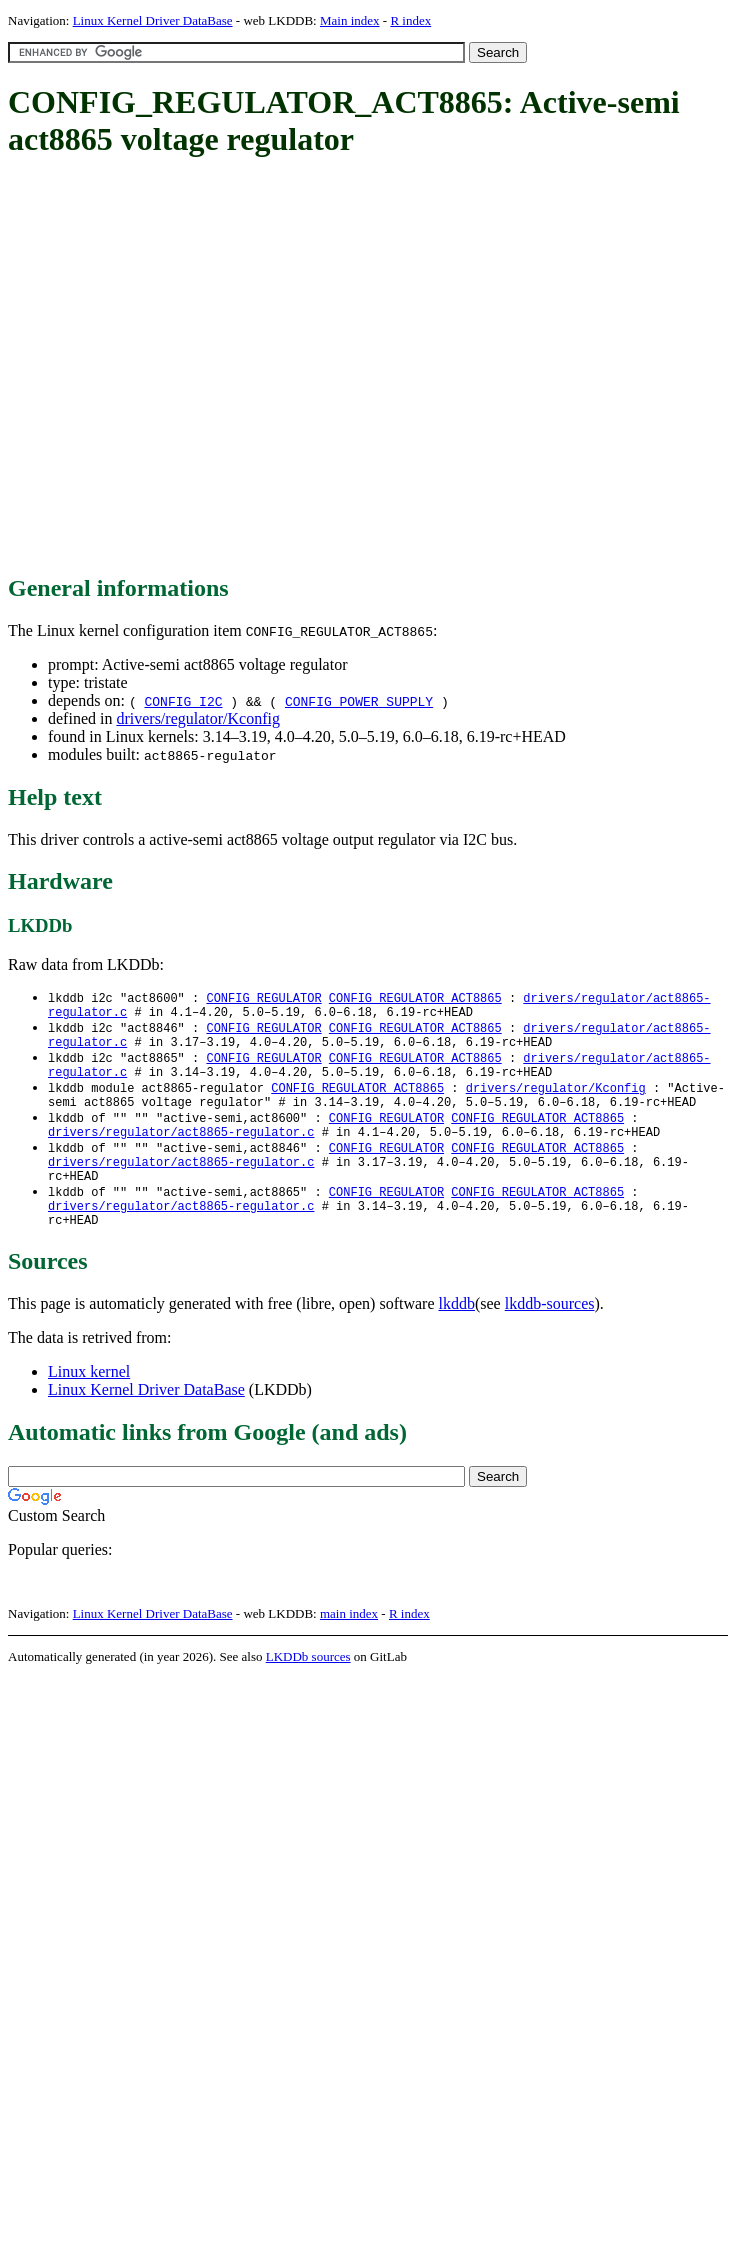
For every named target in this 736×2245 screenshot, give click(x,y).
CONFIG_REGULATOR (263, 998)
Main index (350, 20)
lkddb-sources (550, 1337)
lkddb (457, 1337)
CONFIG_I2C (183, 701)
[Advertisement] (187, 367)
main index (349, 1647)
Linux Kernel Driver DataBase (153, 20)
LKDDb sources (308, 1690)
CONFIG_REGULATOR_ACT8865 (415, 998)
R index (410, 20)
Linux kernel (89, 1405)
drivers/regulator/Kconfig (198, 718)
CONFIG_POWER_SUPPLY (359, 701)
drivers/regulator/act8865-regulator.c (181, 1151)
